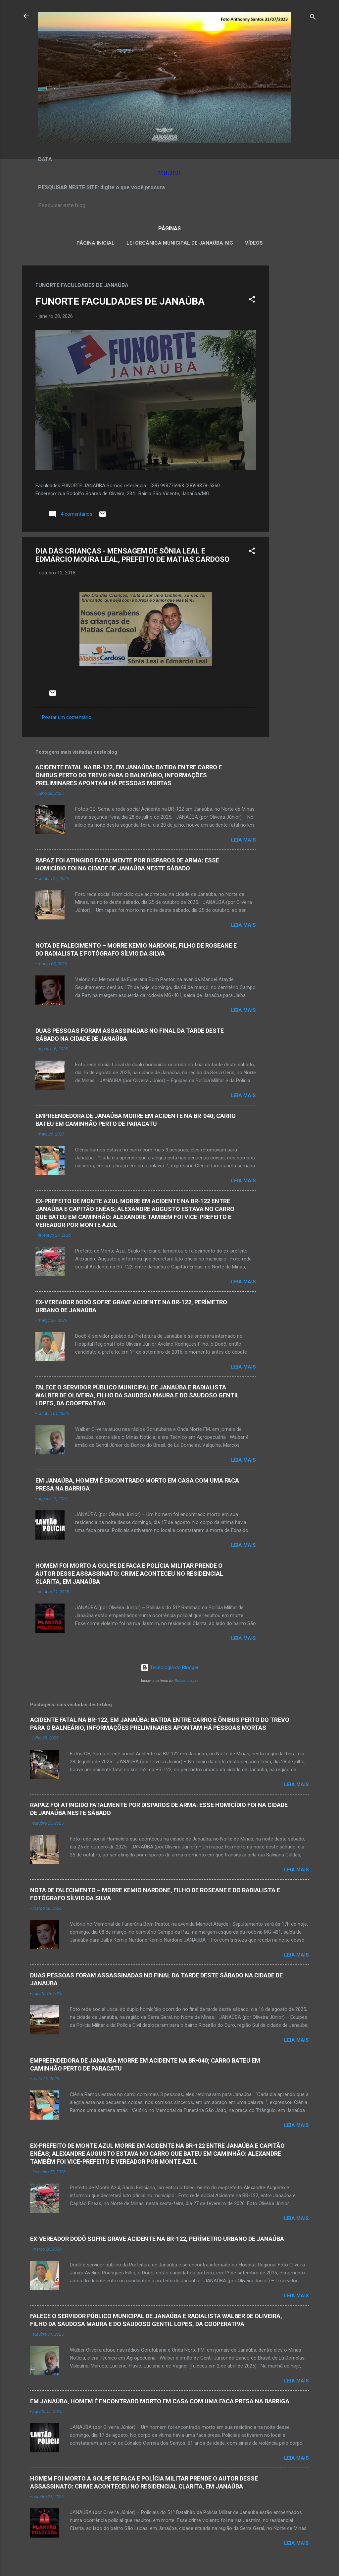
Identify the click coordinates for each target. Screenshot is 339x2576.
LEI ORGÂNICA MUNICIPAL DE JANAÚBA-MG (179, 243)
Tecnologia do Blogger (170, 1667)
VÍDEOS (254, 243)
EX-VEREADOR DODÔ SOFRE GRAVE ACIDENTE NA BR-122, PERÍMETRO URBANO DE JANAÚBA (157, 2238)
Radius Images (186, 1680)
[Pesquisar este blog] (169, 205)
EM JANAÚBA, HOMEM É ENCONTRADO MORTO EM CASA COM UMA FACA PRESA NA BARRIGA (159, 2401)
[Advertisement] (295, 364)
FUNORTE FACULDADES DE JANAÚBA (120, 301)
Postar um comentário (66, 717)
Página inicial (95, 243)
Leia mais (243, 840)
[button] (252, 300)
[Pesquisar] (313, 18)
